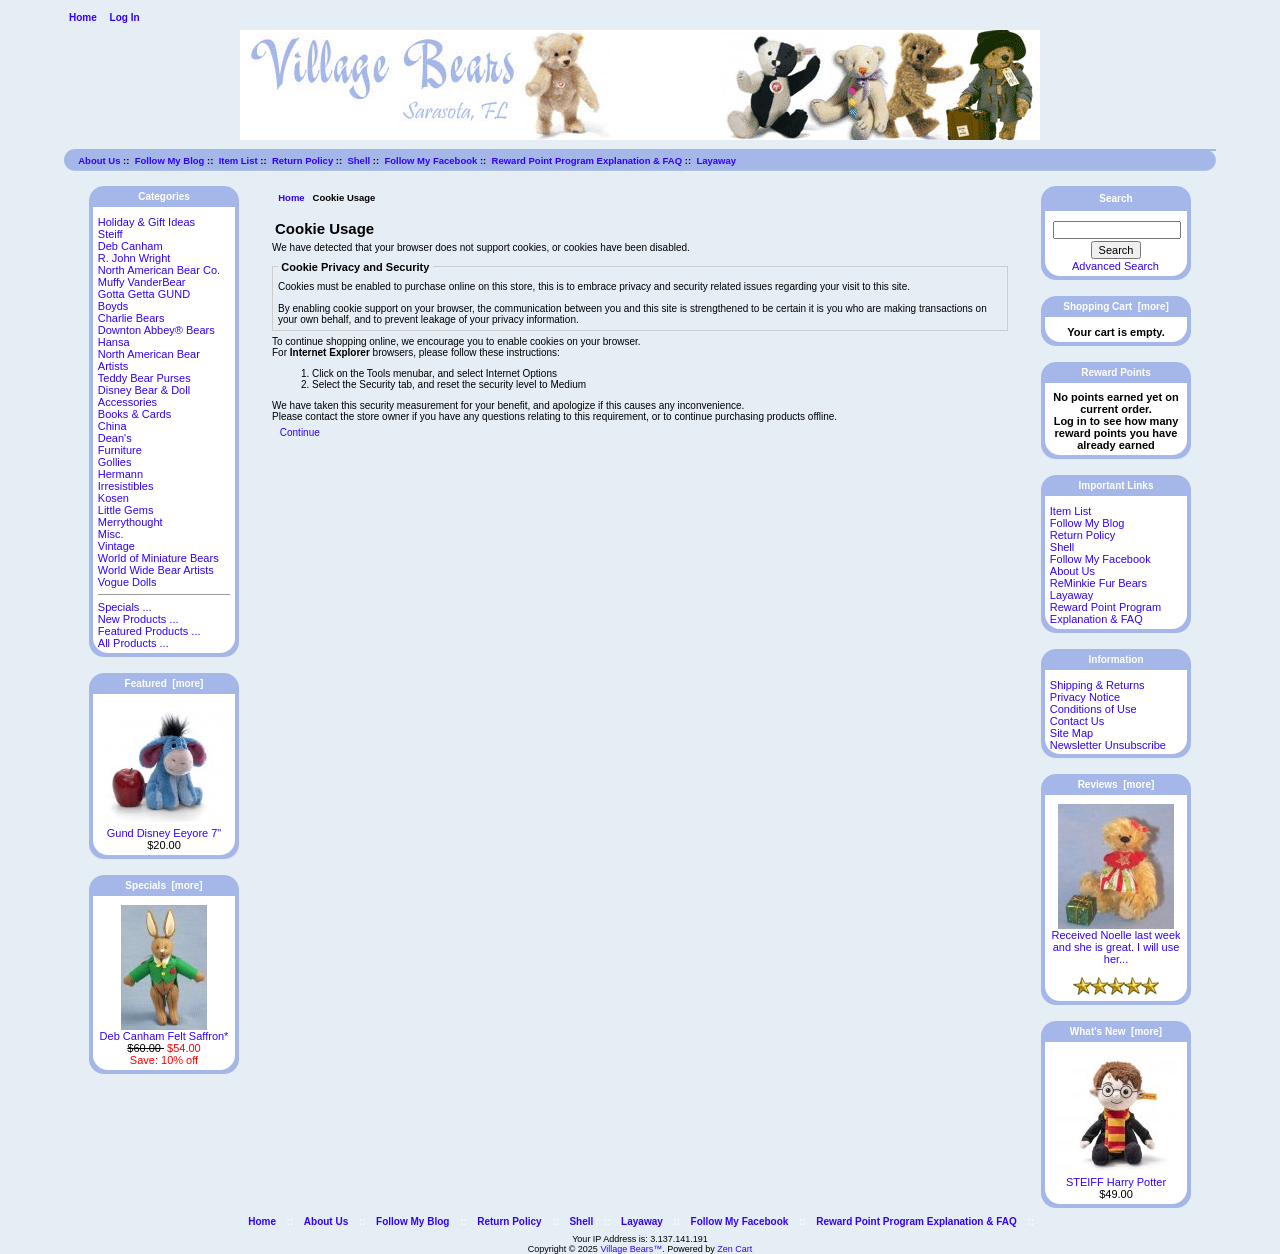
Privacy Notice (1085, 697)
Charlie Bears (131, 318)
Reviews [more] (1116, 784)
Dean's (115, 438)
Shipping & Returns (1097, 685)
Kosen (113, 498)
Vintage (116, 546)
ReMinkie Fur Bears (1098, 583)
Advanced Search (1115, 266)
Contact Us (1077, 721)
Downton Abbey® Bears (156, 330)
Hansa (114, 342)
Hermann (120, 474)
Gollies (115, 462)
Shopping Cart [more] (1116, 306)
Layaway (716, 160)
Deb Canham (130, 246)
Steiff (110, 234)
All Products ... (133, 643)
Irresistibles (126, 486)
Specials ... (125, 607)
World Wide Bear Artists (156, 570)
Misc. (111, 534)
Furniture (120, 450)
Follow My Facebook (430, 160)
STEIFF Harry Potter (1116, 1177)
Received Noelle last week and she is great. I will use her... (1115, 942)
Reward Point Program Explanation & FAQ (587, 160)
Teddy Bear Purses (144, 378)
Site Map (1071, 733)
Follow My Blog (170, 160)
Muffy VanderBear (142, 282)
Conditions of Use (1093, 709)
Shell (358, 160)
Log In (125, 17)
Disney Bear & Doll (144, 390)
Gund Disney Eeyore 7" (164, 828)
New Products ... (138, 619)
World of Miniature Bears (158, 558)
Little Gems (126, 510)
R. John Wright (134, 258)
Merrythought (130, 522)
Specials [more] (163, 885)
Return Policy (302, 160)
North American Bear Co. (159, 270)
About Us (99, 160)
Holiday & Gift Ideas (146, 222)
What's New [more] (1116, 1031)
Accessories (127, 402)
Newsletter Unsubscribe (1108, 745)
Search (1115, 198)
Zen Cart (734, 1249)
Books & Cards (134, 414)
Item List (238, 160)
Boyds (113, 306)
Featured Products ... (149, 631)
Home (83, 17)
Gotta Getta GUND (144, 294)
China (112, 426)
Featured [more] (164, 683)
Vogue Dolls (127, 582)
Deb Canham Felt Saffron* (164, 1031)
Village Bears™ (631, 1249)
